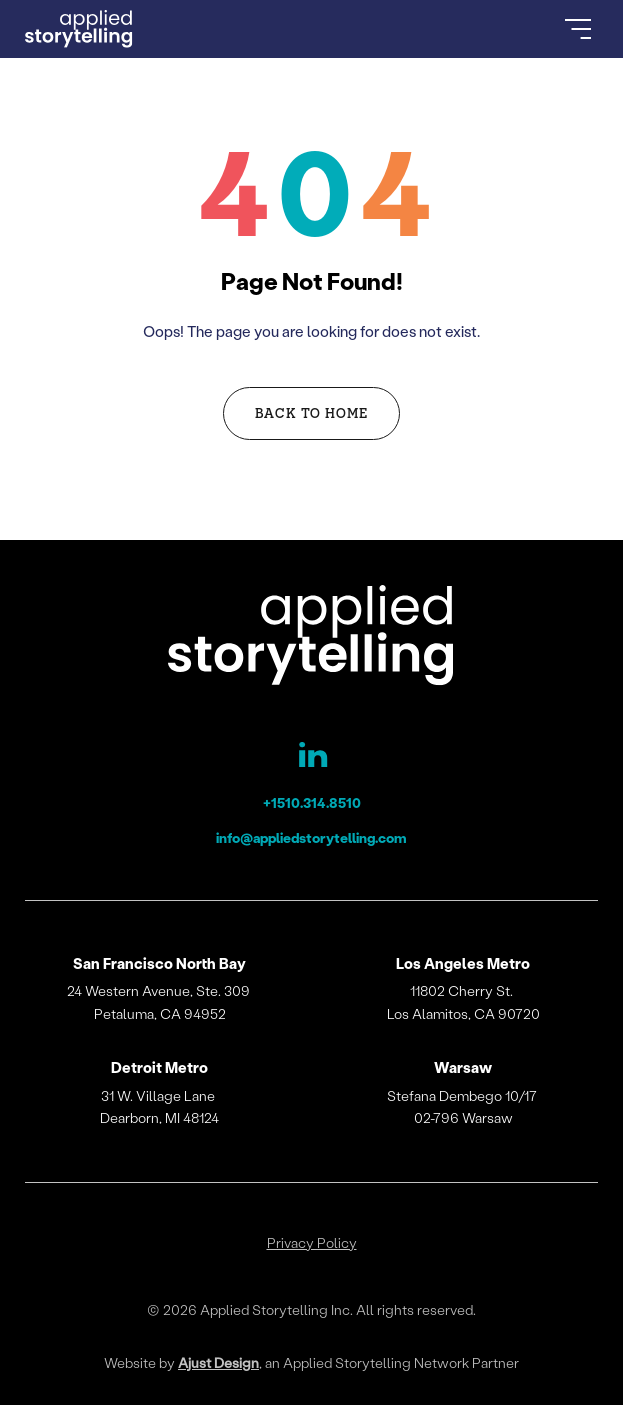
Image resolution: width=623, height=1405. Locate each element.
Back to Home (312, 412)
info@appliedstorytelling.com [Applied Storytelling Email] (311, 837)
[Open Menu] (578, 29)
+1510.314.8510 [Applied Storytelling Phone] (312, 802)
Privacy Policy (312, 1243)
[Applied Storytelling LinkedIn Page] (311, 759)
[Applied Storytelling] (311, 638)
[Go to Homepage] (79, 29)
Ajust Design (218, 1362)
